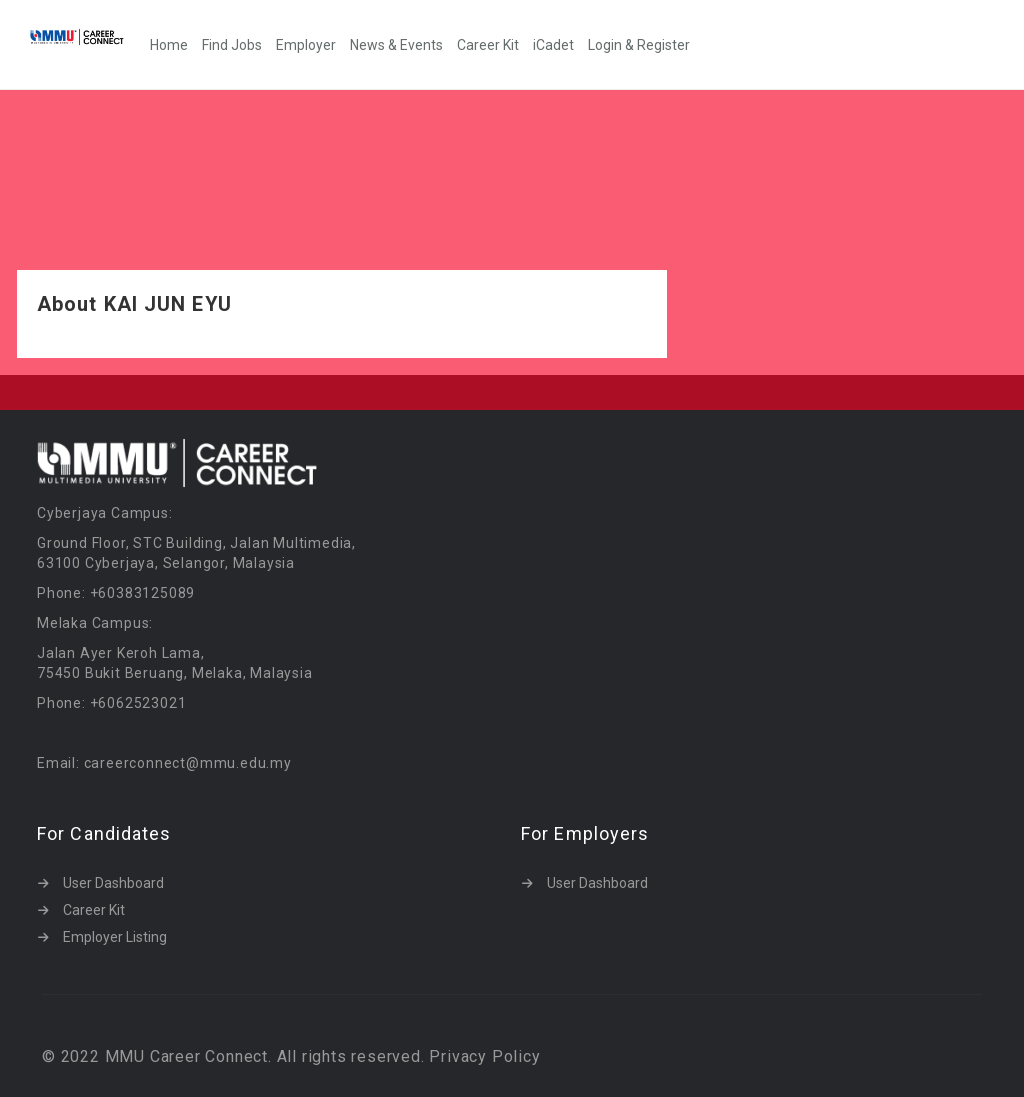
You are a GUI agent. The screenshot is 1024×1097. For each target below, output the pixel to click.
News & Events (396, 45)
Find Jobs (232, 45)
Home (169, 45)
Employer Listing (115, 937)
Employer (306, 45)
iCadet (553, 45)
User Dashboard (113, 883)
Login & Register (639, 45)
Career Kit (488, 45)
